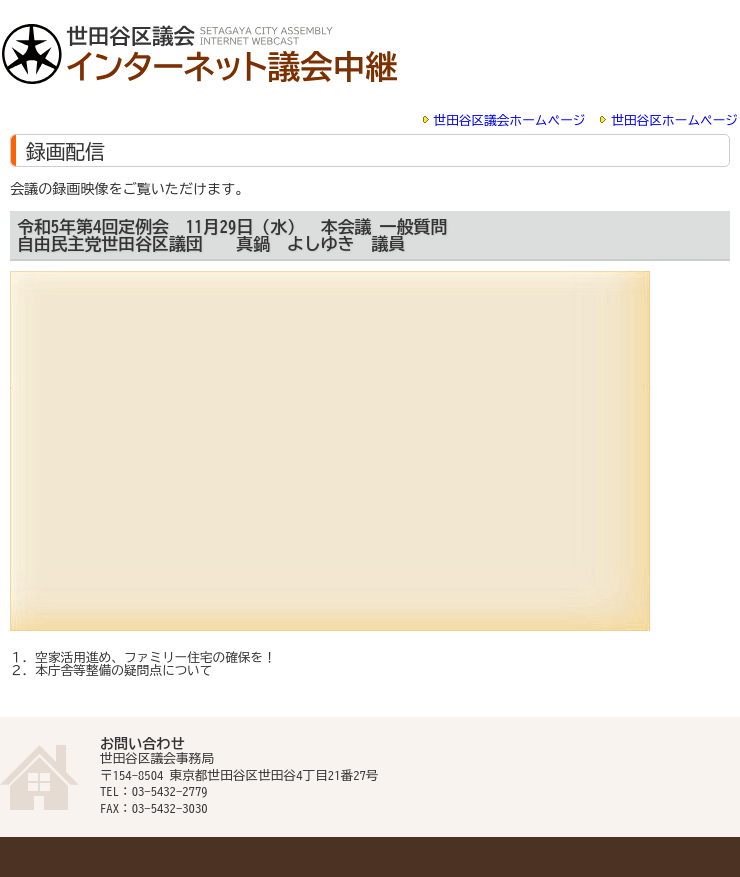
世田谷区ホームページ (674, 120)
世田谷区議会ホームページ (510, 120)
